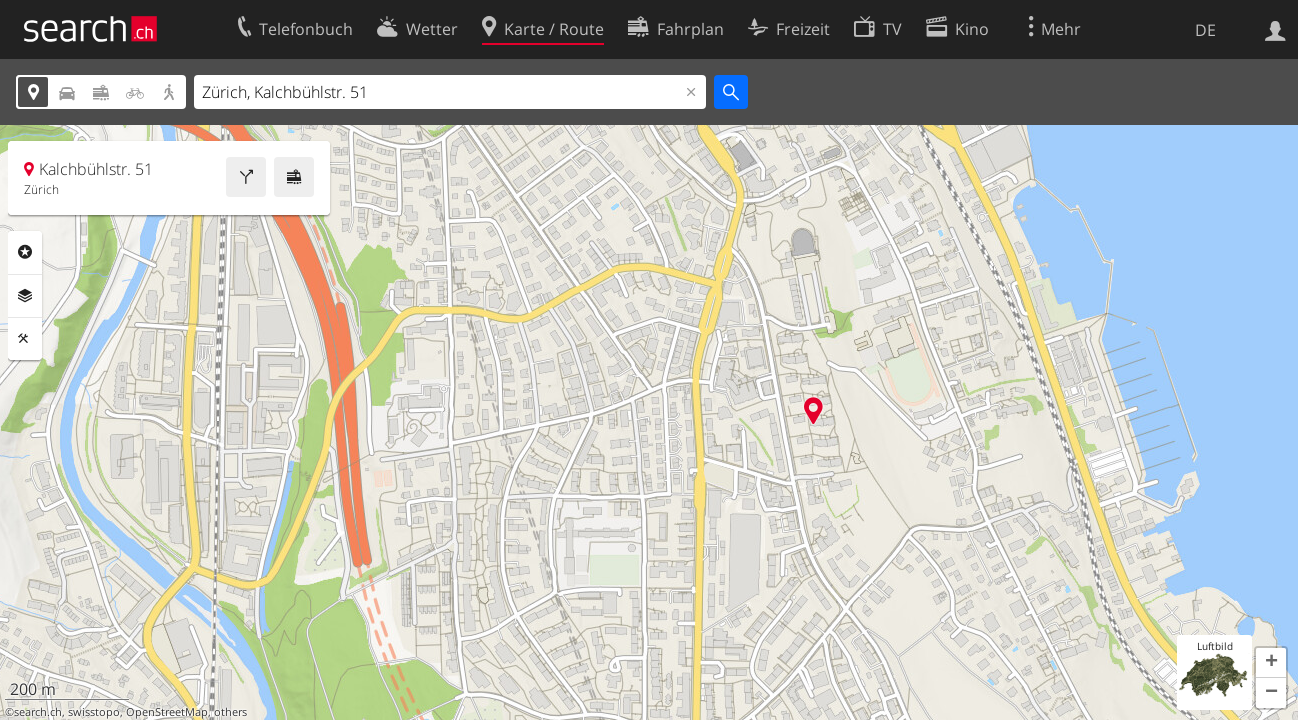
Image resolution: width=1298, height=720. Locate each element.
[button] (1271, 663)
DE (1205, 30)
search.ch (38, 712)
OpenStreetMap (167, 712)
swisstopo (94, 712)
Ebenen (25, 296)
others (230, 712)
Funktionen (25, 339)
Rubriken (25, 252)
